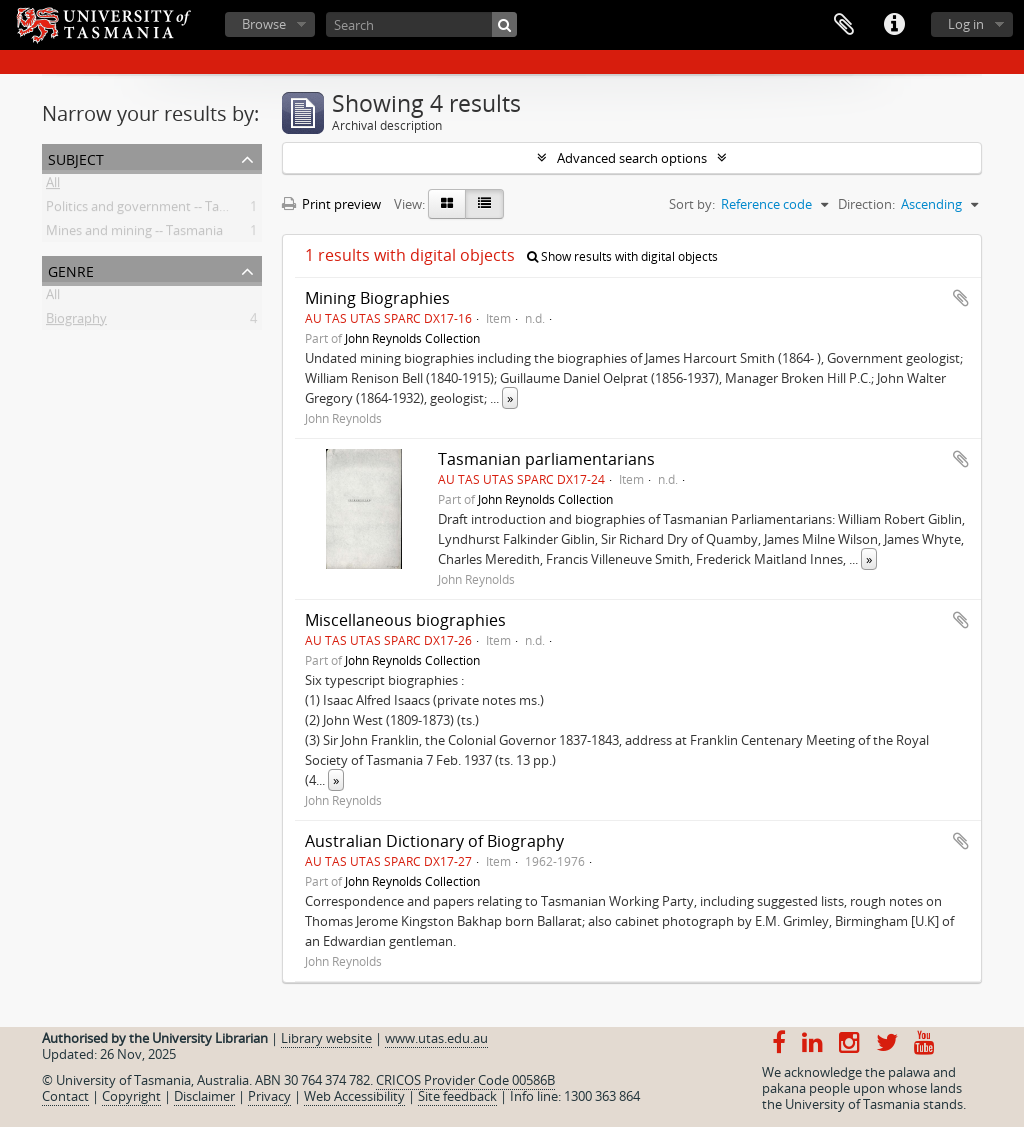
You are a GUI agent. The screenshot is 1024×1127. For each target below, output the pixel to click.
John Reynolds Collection (412, 338)
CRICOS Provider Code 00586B (465, 1080)
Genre (71, 269)
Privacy (269, 1096)
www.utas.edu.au (436, 1038)
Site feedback (457, 1096)
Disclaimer (204, 1096)
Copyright (131, 1096)
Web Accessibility (354, 1096)
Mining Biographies (377, 298)
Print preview (331, 204)
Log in (966, 24)
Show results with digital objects (622, 256)
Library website (326, 1038)
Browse (264, 24)
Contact (65, 1096)
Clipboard (844, 25)
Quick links (894, 25)
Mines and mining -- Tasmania (134, 234)
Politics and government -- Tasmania (154, 210)
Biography (76, 322)
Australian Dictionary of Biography (434, 841)
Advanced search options (632, 158)
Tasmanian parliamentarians (546, 459)
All (53, 186)
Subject (76, 157)
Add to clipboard (961, 298)
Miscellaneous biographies (405, 620)
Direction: (866, 204)
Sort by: (692, 204)
